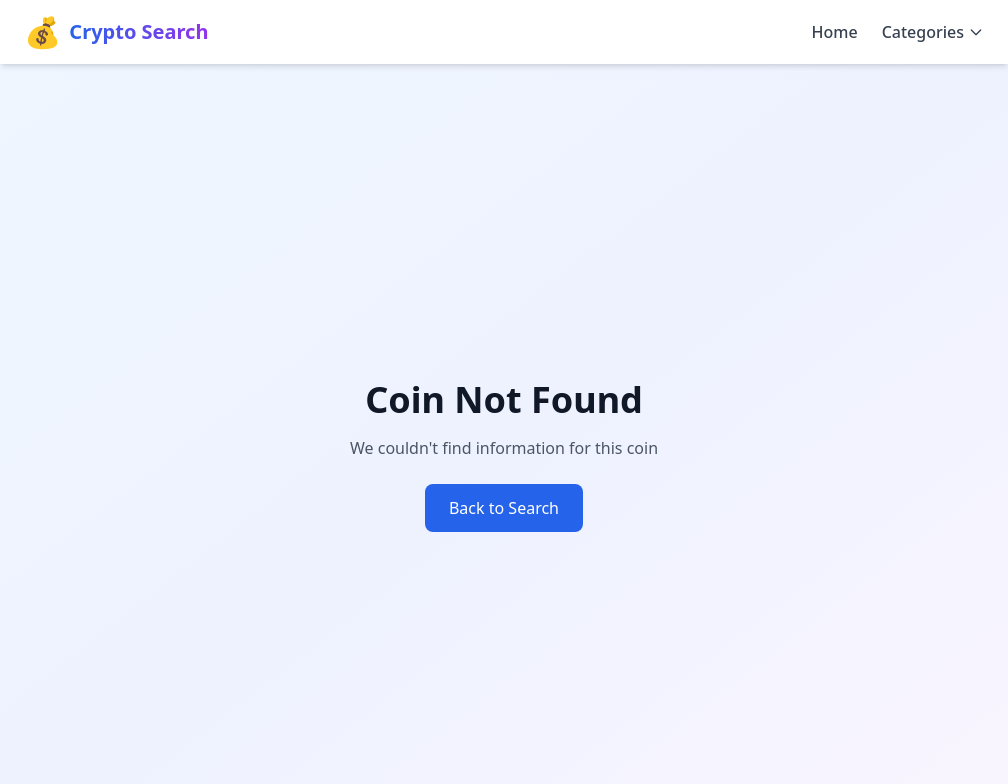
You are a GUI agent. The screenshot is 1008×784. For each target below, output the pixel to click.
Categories (933, 32)
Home (835, 32)
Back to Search (504, 508)
